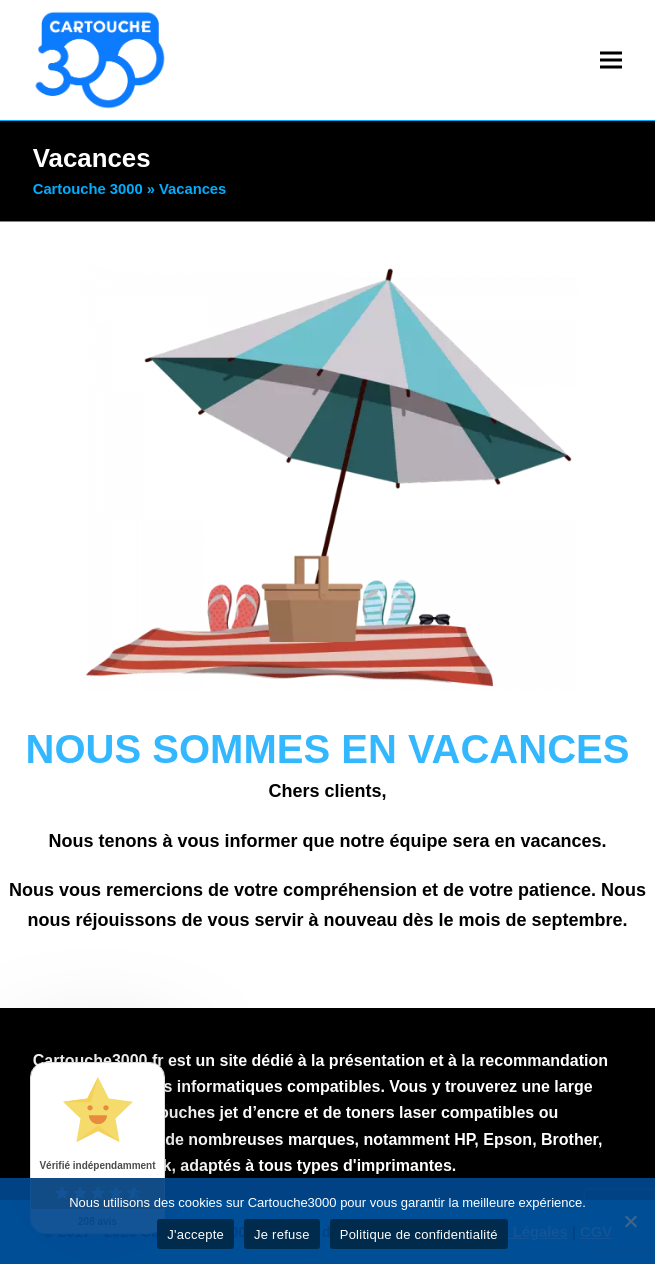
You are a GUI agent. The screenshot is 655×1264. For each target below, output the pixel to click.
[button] (611, 59)
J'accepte (195, 1234)
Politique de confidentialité (419, 1234)
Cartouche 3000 (88, 189)
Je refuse (282, 1234)
